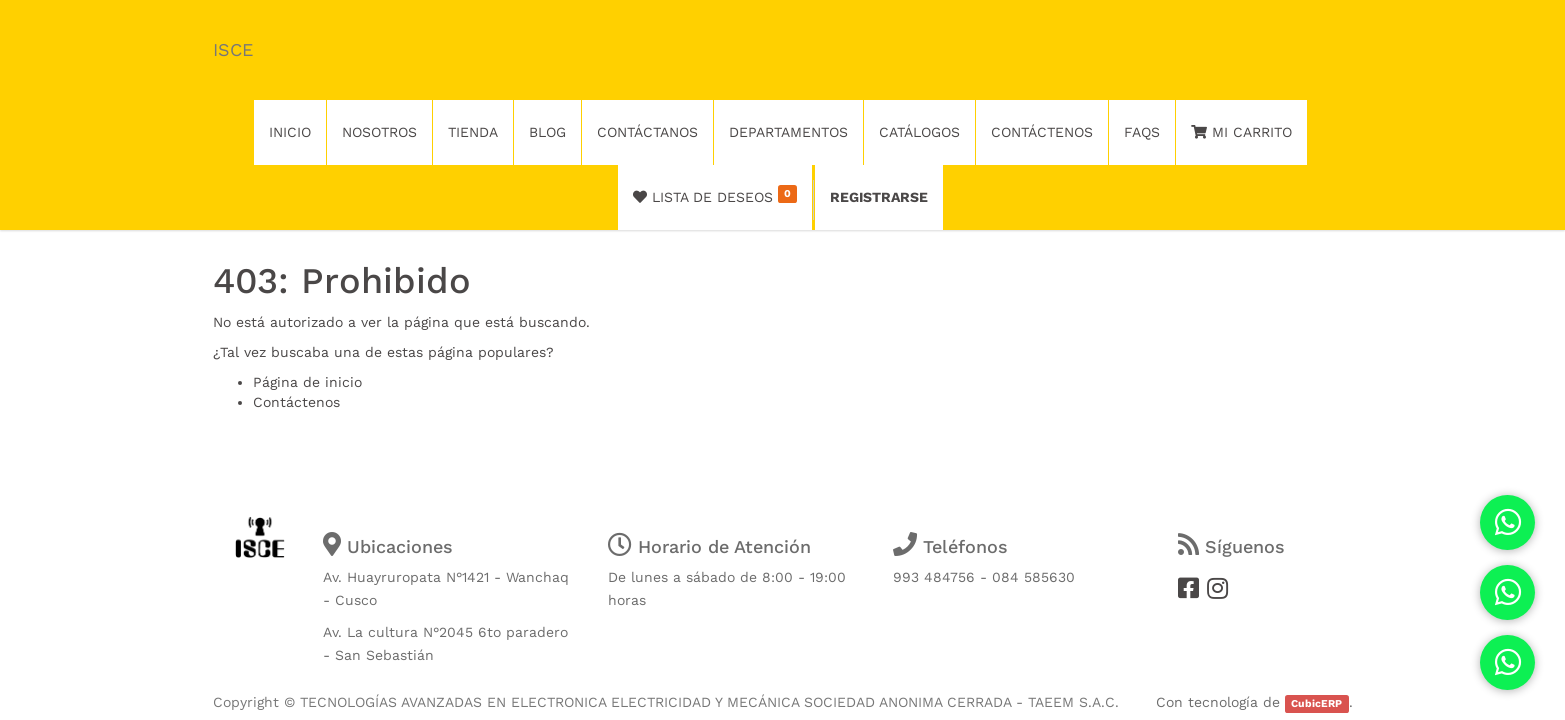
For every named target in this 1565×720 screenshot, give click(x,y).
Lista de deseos (715, 195)
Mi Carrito (1241, 132)
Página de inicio (307, 382)
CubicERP (1316, 703)
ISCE (233, 49)
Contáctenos (296, 402)
